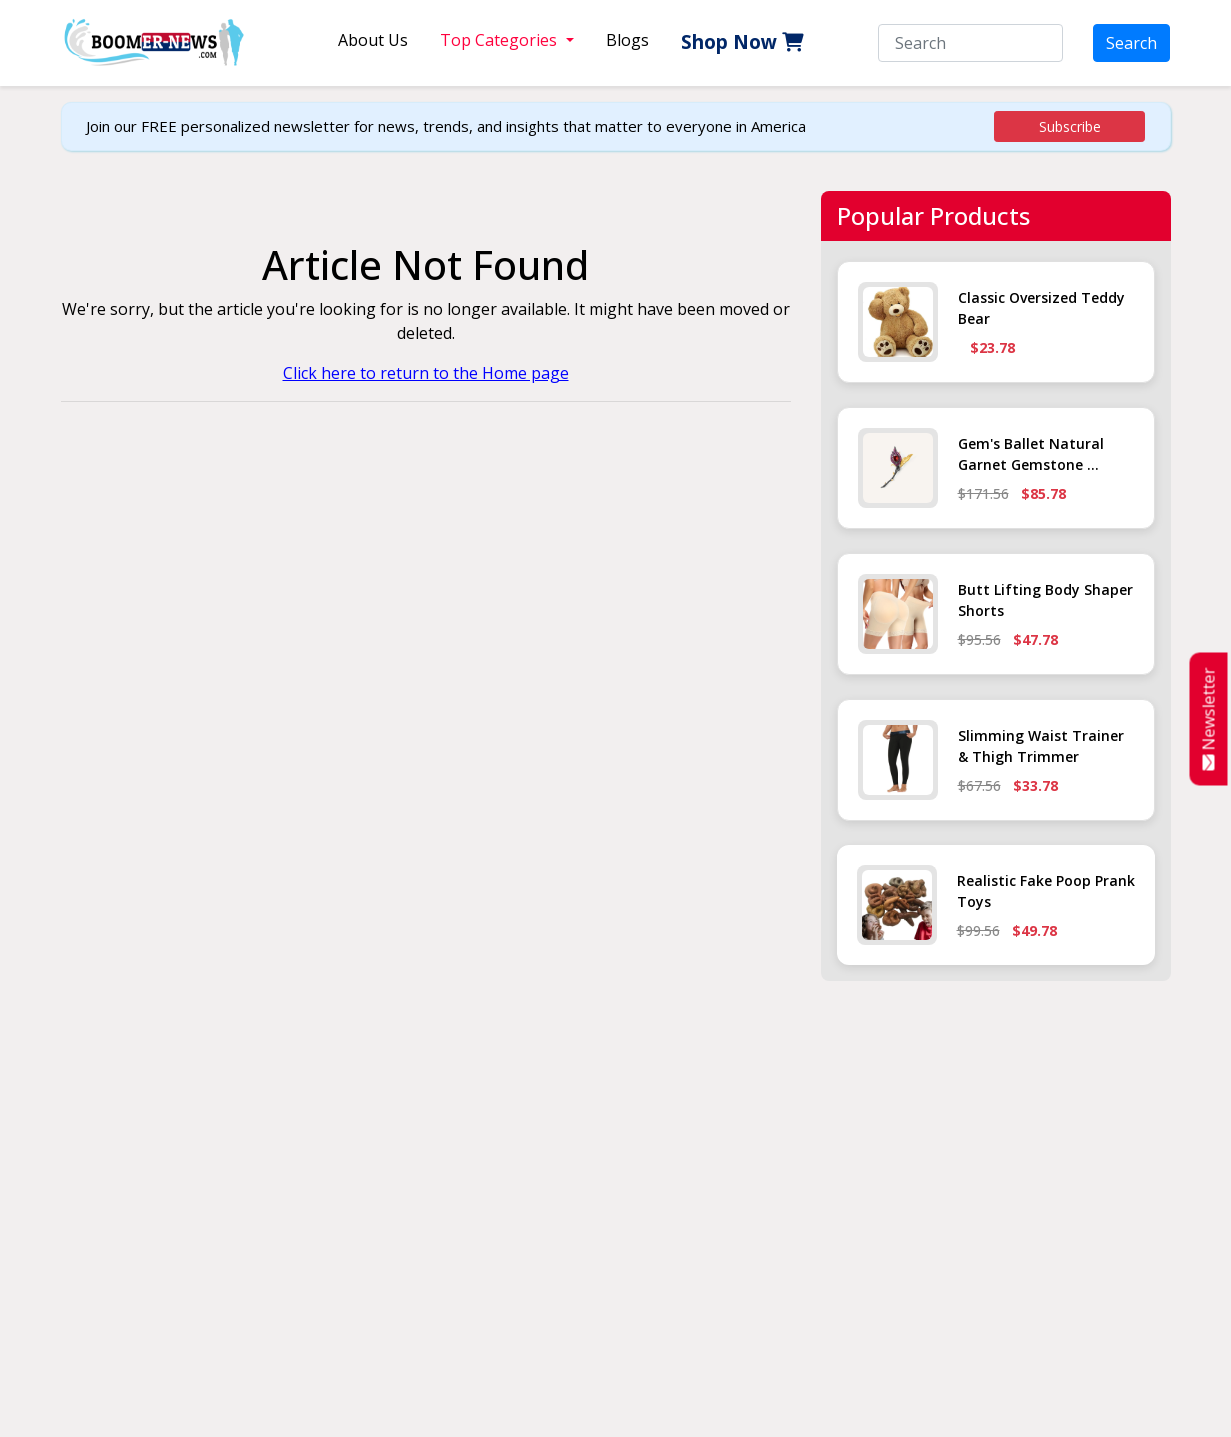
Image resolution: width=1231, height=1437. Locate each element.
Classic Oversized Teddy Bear (1041, 308)
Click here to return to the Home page (426, 373)
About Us (373, 40)
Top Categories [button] (500, 40)
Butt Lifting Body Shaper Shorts (1045, 600)
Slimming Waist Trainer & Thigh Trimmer (1041, 746)
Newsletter (1209, 718)
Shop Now (742, 42)
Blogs (627, 40)
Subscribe (1070, 126)
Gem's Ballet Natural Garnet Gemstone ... (1031, 454)
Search (1131, 43)
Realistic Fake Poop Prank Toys (1046, 891)
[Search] (970, 43)
